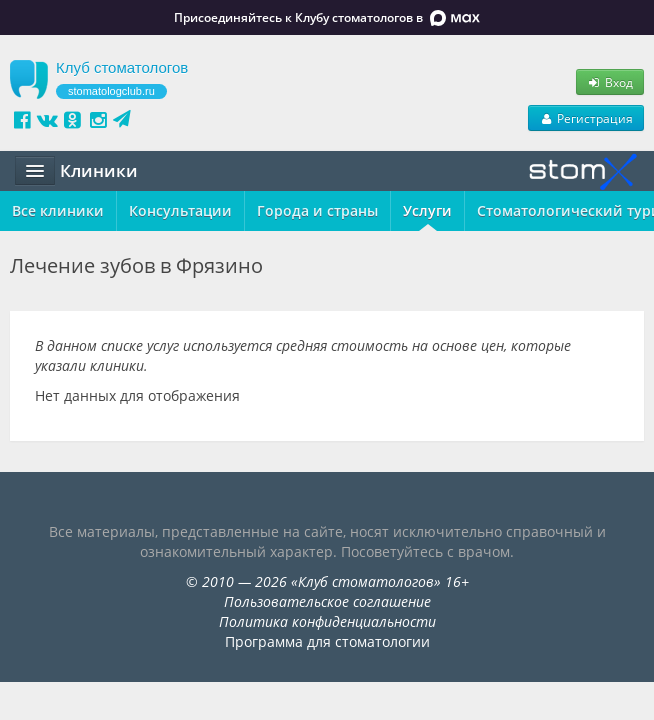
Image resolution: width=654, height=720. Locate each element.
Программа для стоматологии (327, 641)
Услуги (427, 210)
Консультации (180, 210)
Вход (610, 82)
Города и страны (317, 210)
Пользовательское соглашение (327, 601)
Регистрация (586, 118)
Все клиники (58, 210)
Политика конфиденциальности (327, 621)
